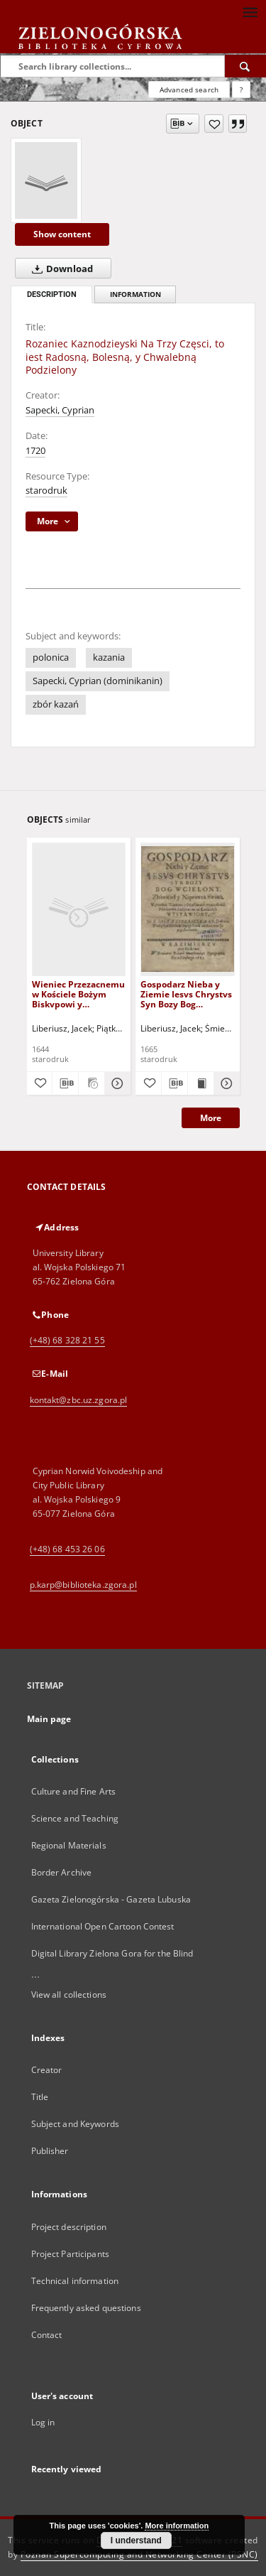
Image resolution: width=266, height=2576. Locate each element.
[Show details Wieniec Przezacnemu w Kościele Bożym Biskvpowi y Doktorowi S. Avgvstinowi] (115, 1083)
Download (59, 268)
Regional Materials (68, 1845)
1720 (35, 451)
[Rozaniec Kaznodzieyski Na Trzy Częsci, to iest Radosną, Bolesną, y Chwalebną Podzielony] (46, 180)
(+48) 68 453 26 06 (67, 1549)
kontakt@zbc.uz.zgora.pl (79, 1400)
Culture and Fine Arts (73, 1791)
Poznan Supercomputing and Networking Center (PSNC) (139, 2554)
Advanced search (189, 89)
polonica (51, 657)
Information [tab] (135, 294)
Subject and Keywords (75, 2124)
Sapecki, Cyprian (60, 410)
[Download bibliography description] (65, 1083)
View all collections (68, 1994)
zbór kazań (56, 704)
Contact (46, 2335)
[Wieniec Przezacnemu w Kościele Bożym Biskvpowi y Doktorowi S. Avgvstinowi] (79, 909)
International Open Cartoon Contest (102, 1926)
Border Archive (61, 1872)
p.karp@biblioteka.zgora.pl (83, 1585)
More (210, 1118)
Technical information (75, 2281)
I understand (136, 2540)
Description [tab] (52, 294)
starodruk (46, 491)
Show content (62, 234)
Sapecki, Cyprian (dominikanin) (97, 681)
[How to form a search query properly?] (241, 89)
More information (177, 2525)
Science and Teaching (74, 1818)
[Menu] (249, 11)
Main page (49, 1719)
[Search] (245, 66)
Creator (46, 2070)
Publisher (50, 2151)
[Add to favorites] (213, 123)
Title (40, 2097)
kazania (109, 657)
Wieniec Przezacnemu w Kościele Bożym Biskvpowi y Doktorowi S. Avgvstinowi (78, 994)
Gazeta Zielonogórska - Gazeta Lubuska (111, 1899)
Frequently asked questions (86, 2308)
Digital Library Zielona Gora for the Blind (112, 1953)
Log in (43, 2422)
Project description (68, 2227)
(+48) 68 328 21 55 (67, 1340)
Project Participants (70, 2254)
